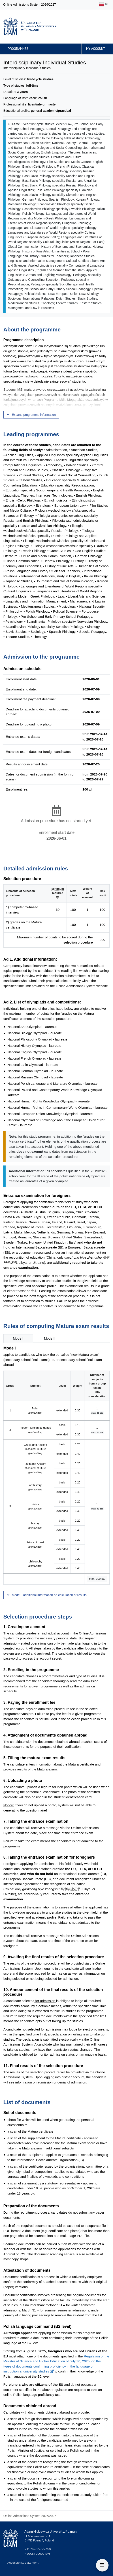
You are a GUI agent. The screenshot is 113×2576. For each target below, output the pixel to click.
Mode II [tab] (49, 1338)
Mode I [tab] (18, 1338)
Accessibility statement (22, 2562)
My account (95, 49)
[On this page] (102, 2565)
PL (104, 5)
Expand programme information (31, 414)
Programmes (18, 49)
